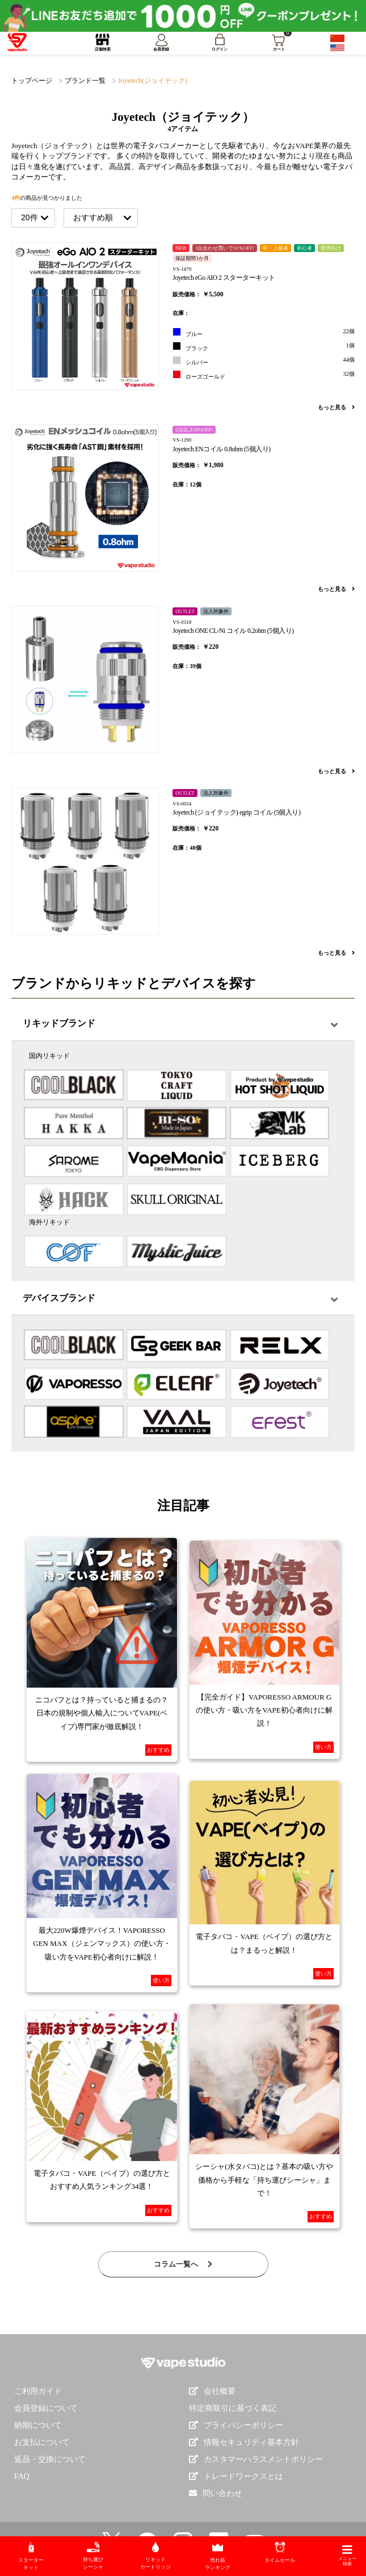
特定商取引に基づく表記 (232, 2408)
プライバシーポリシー (236, 2425)
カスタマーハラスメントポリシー (256, 2459)
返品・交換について (50, 2459)
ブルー (264, 332)
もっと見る (336, 407)
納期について (38, 2425)
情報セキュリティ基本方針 (244, 2442)
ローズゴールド (264, 375)
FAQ (22, 2476)
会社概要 (212, 2391)
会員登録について (46, 2408)
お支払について (42, 2442)
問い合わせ (222, 2493)
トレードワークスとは (236, 2476)
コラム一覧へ (183, 2264)
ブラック (264, 346)
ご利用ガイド (38, 2391)
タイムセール (279, 2552)
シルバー (264, 361)
